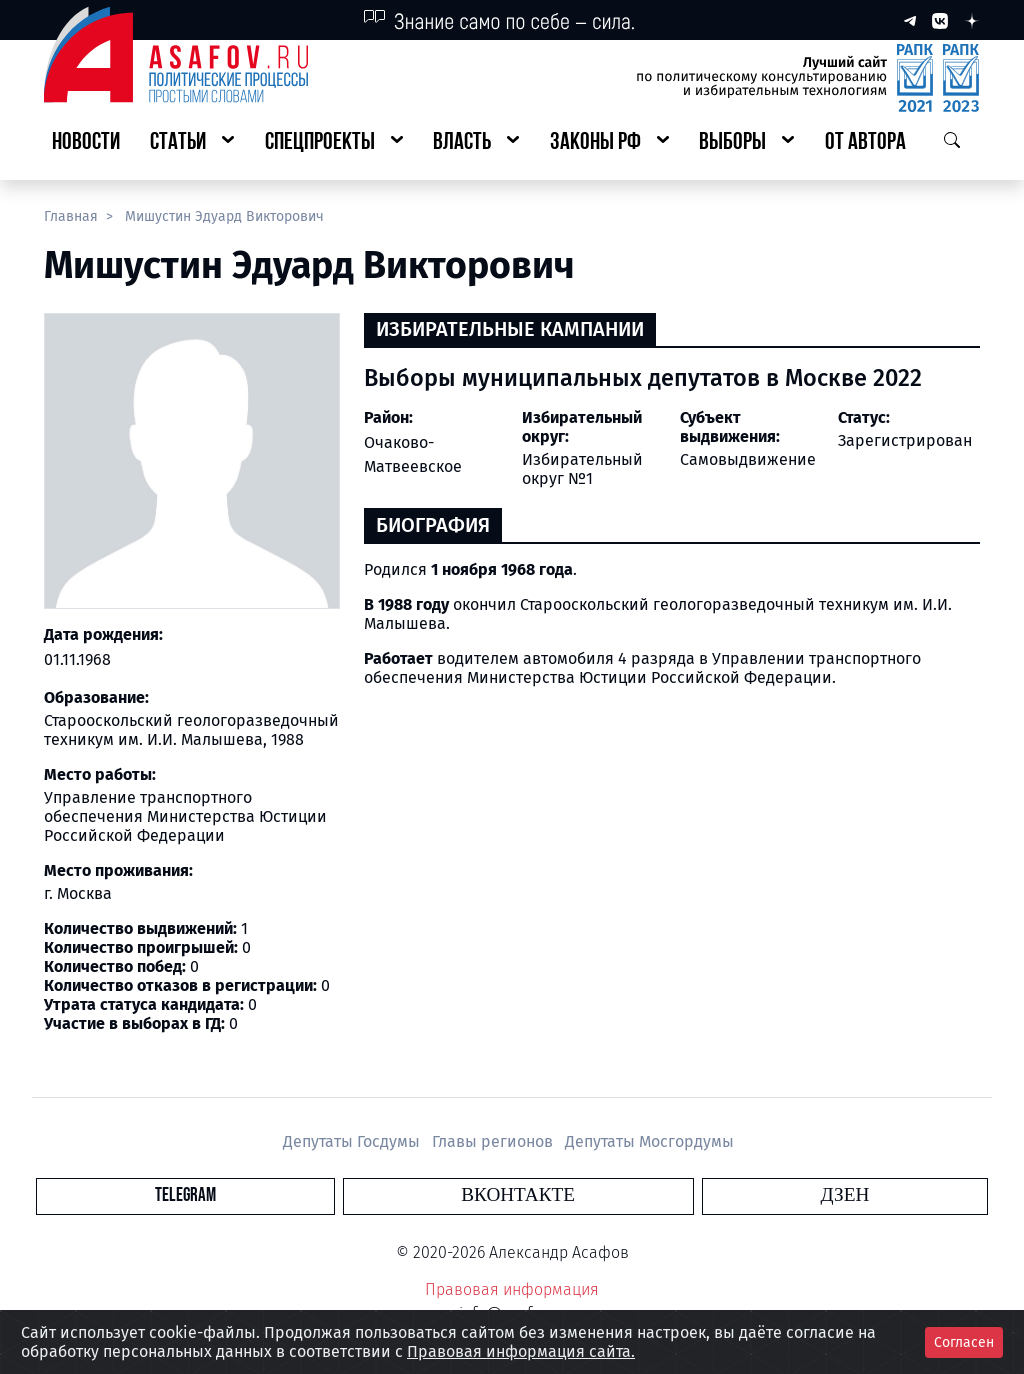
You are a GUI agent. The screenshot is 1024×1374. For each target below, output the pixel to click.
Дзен (633, 1195)
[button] (192, 143)
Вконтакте (518, 1195)
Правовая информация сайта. (521, 1351)
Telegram (396, 1195)
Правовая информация (512, 1289)
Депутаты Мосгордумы (649, 1141)
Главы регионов (494, 1141)
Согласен (964, 1342)
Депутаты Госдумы (353, 1141)
